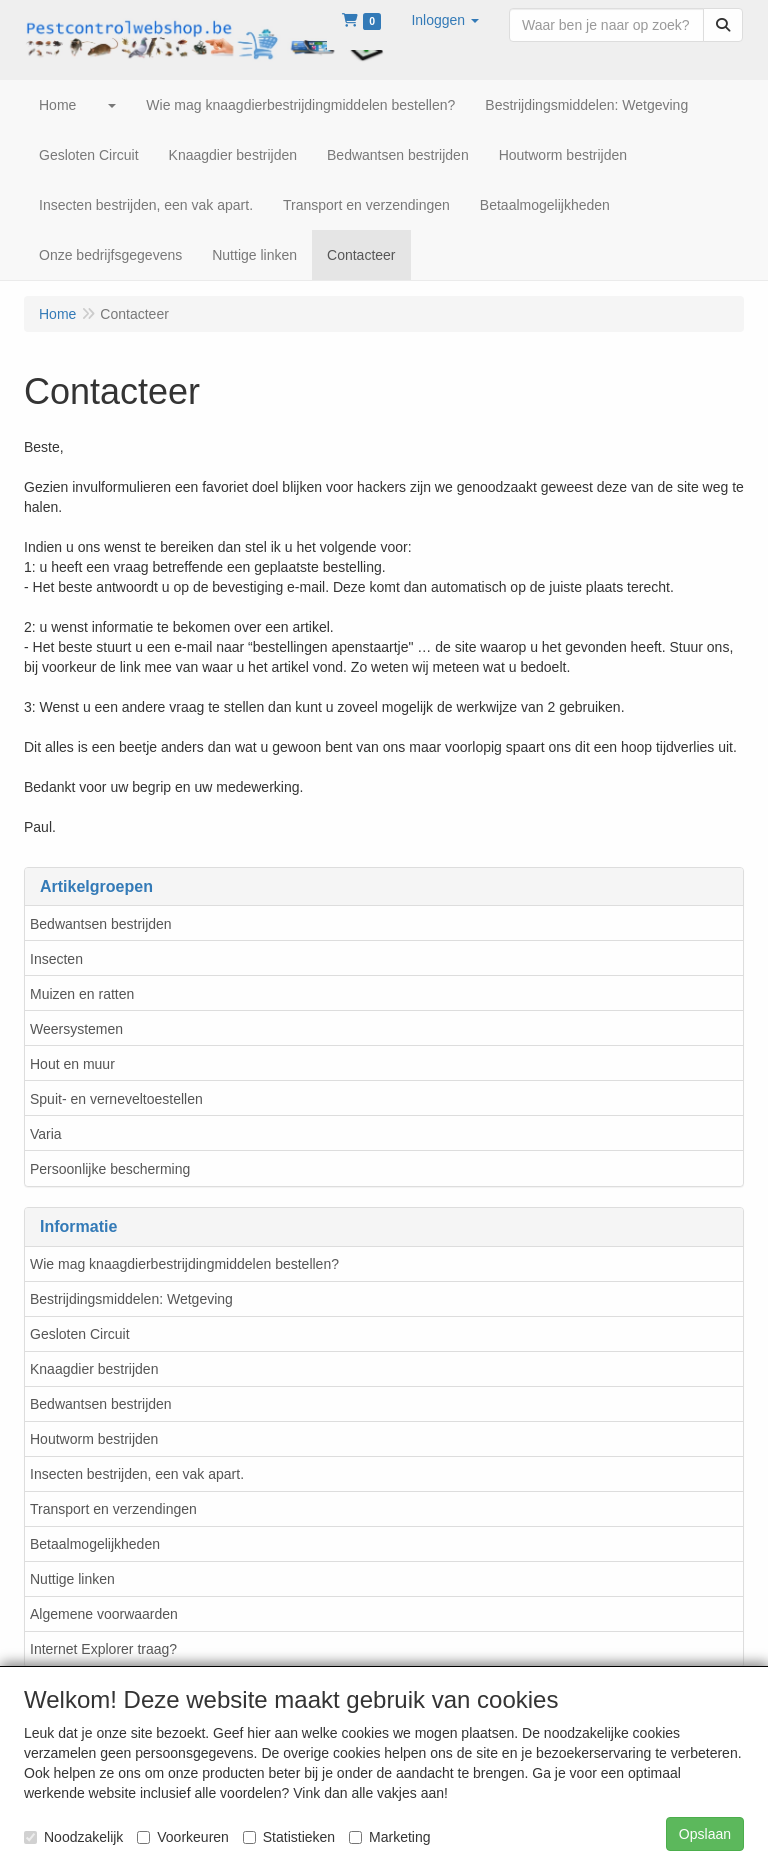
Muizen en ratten (82, 994)
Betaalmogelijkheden (95, 1544)
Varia (46, 1134)
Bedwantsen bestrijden (101, 924)
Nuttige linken (72, 1579)
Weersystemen (76, 1029)
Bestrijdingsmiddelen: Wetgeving (131, 1299)
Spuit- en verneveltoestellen (116, 1099)
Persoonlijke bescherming (110, 1169)
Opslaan (705, 1834)
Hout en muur (72, 1064)
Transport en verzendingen (113, 1509)
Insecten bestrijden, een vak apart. (137, 1474)
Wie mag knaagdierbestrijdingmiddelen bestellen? (184, 1264)
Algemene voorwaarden (104, 1614)
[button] (445, 20)
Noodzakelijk (73, 1837)
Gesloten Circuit (80, 1334)
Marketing (389, 1837)
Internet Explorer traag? (103, 1649)
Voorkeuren (183, 1837)
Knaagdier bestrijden (94, 1369)
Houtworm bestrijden (94, 1439)
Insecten (56, 959)
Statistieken (289, 1837)
